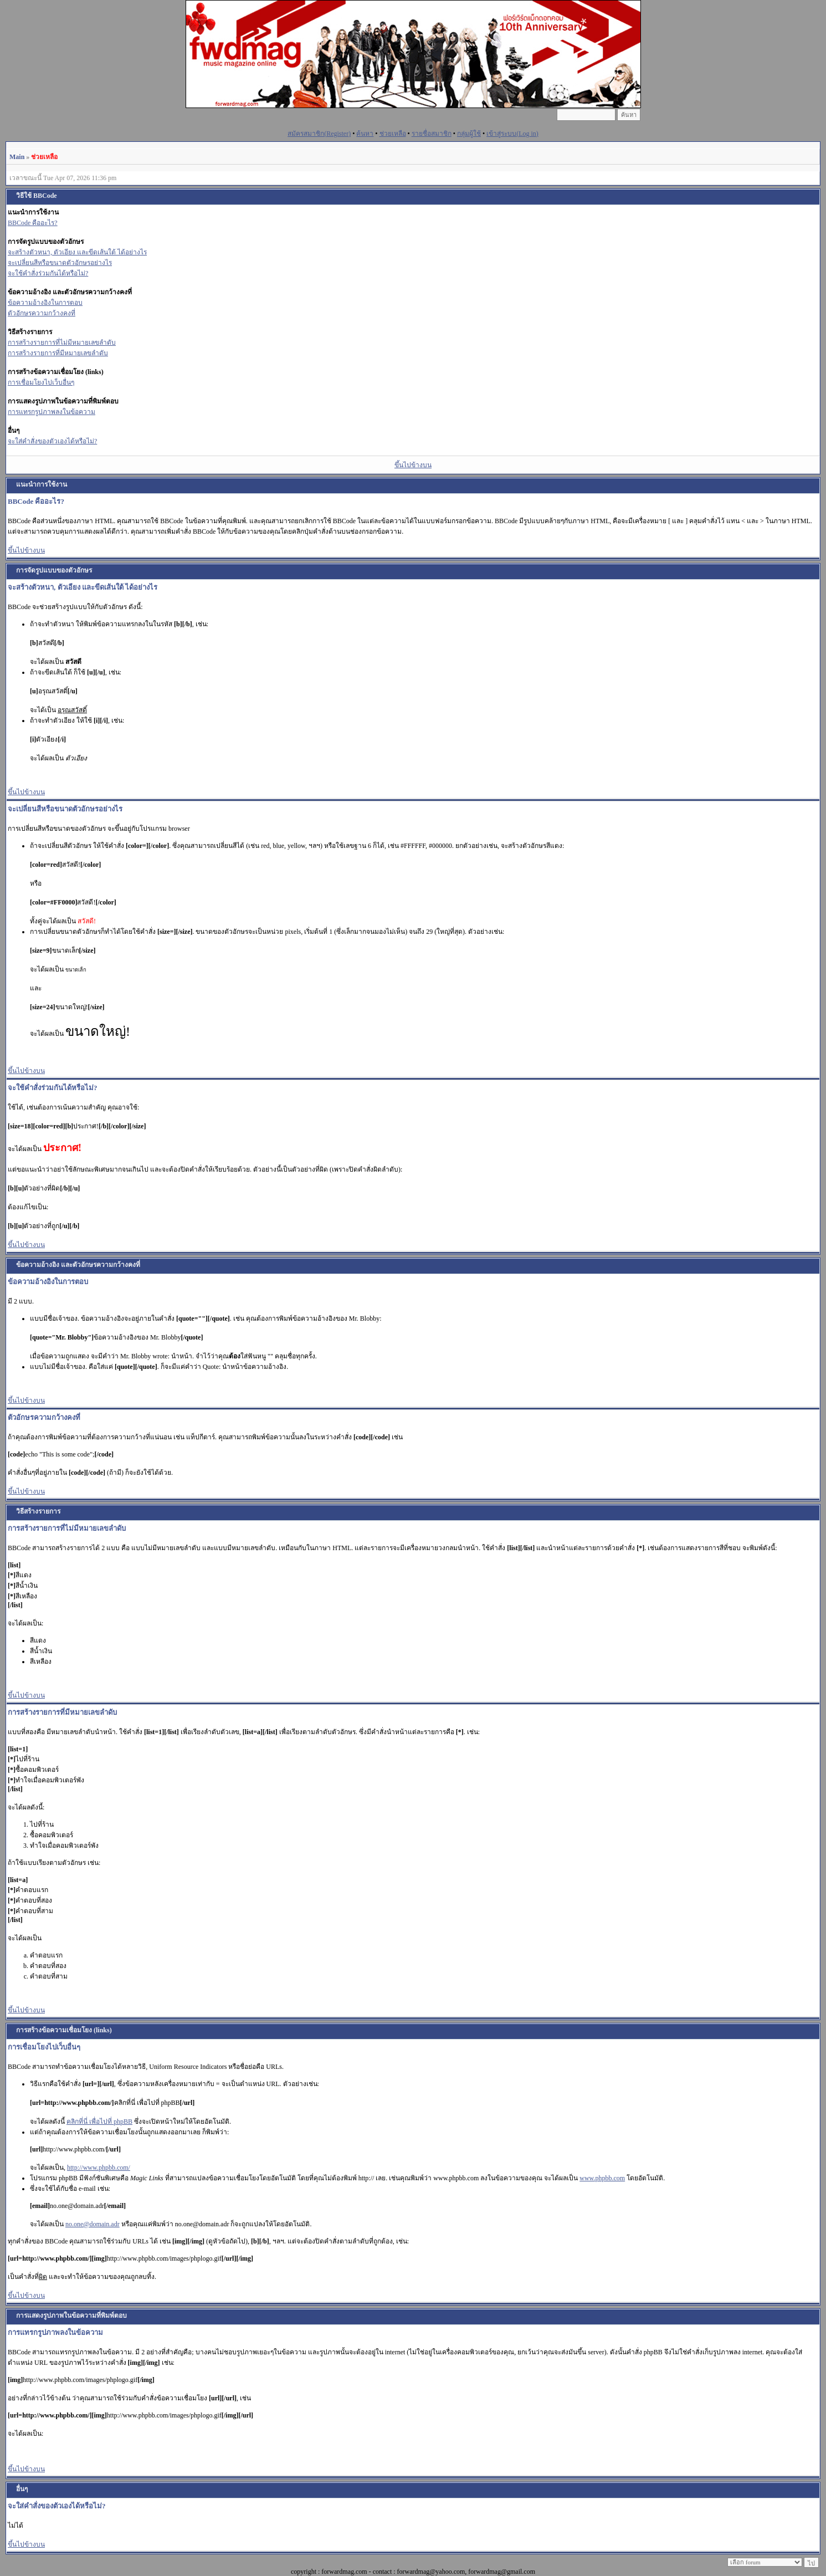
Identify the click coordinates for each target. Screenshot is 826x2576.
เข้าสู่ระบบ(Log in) (512, 133)
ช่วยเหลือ (392, 133)
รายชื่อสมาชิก (432, 133)
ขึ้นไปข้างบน (413, 465)
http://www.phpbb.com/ (98, 2167)
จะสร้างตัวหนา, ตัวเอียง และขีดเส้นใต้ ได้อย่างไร (77, 252)
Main (16, 157)
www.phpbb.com (602, 2178)
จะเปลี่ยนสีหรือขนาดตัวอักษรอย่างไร (60, 263)
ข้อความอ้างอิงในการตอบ (45, 302)
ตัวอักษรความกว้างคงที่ (41, 313)
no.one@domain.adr (92, 2224)
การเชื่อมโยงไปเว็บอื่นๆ (41, 382)
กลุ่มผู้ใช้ (469, 133)
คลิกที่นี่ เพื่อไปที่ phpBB (99, 2121)
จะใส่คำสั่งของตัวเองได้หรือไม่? (52, 441)
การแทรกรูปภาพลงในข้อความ (51, 412)
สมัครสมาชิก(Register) (319, 133)
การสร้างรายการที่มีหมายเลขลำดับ (58, 353)
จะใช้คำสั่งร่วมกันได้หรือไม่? (48, 273)
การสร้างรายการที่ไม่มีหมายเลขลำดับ (62, 342)
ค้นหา (364, 133)
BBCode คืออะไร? (33, 223)
